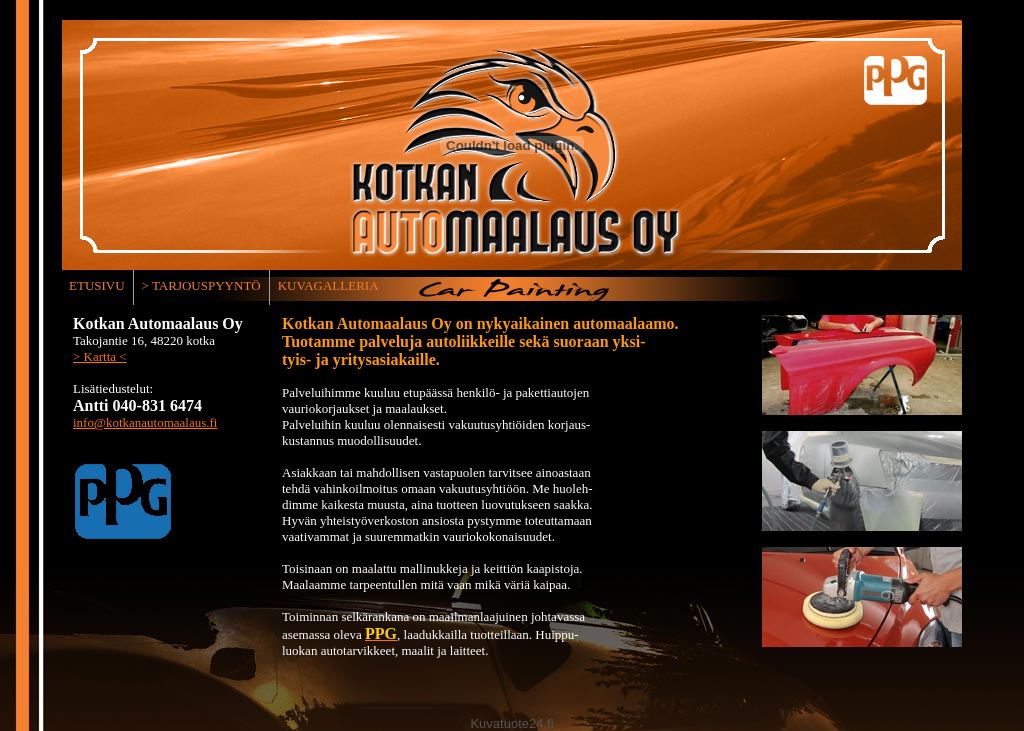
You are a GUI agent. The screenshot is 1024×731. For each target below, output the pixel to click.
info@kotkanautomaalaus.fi (145, 422)
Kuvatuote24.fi (511, 723)
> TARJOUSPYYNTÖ (201, 285)
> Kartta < (100, 356)
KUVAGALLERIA (328, 285)
